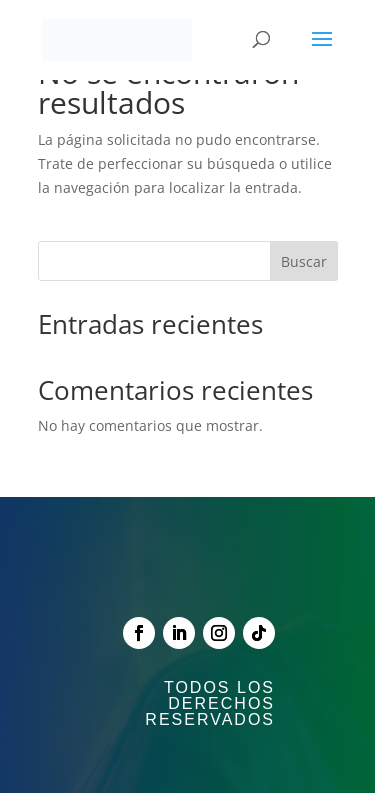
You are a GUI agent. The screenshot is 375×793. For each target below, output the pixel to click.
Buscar (304, 261)
